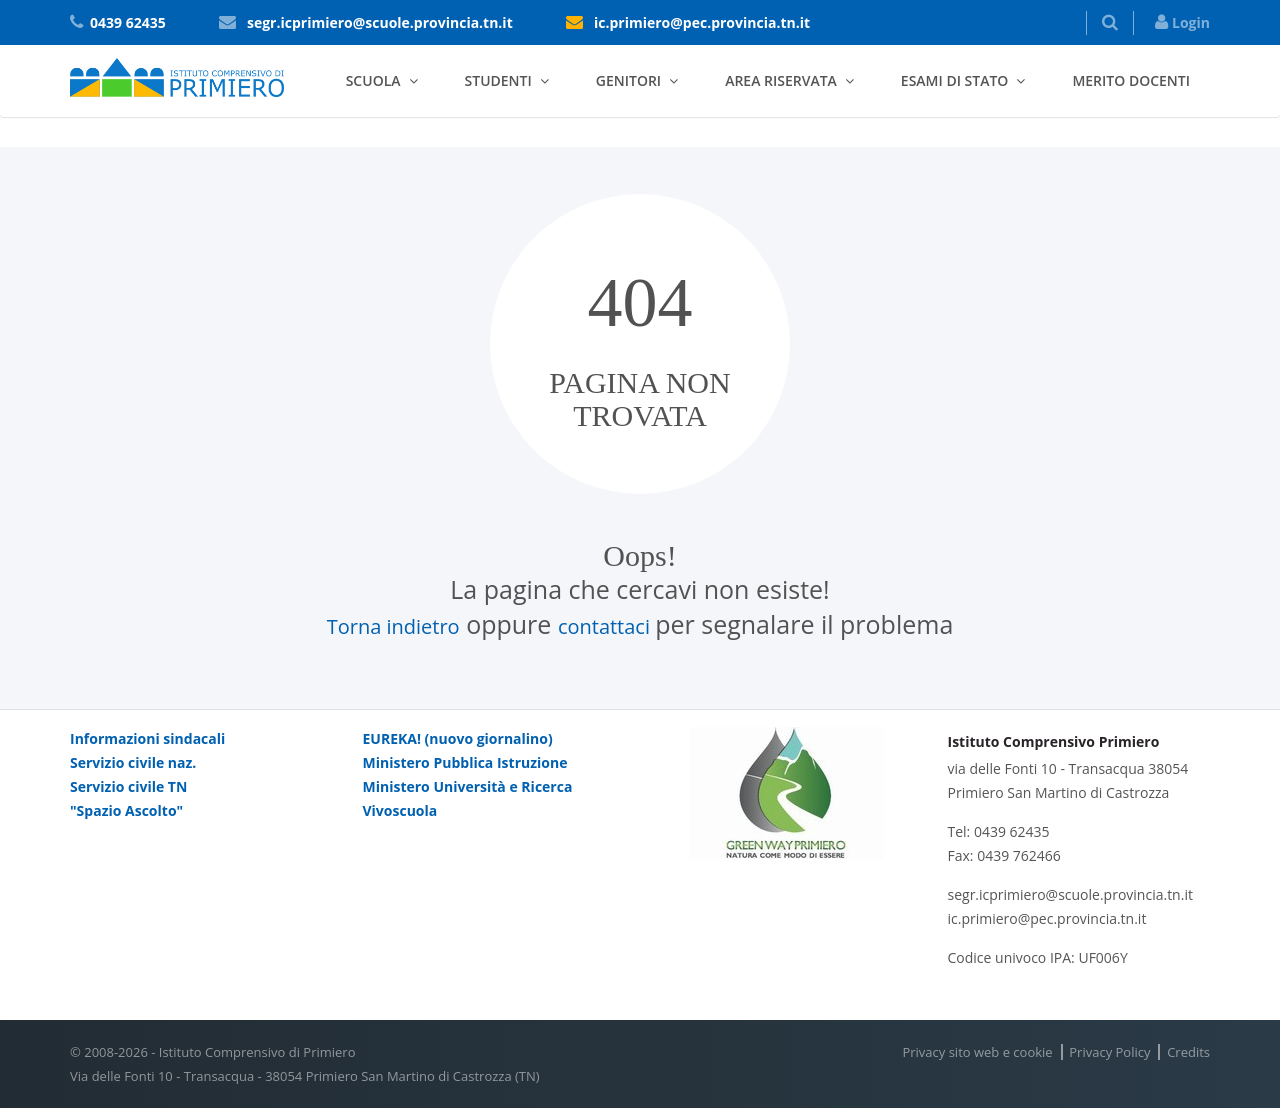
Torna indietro (393, 626)
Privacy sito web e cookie (977, 1052)
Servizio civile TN (128, 786)
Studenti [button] (498, 80)
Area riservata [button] (781, 80)
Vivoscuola (400, 810)
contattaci (606, 626)
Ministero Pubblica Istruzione (465, 762)
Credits (1188, 1052)
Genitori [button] (628, 80)
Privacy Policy (1109, 1052)
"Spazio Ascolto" (126, 810)
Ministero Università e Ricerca (468, 786)
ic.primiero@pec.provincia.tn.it (702, 22)
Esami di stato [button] (955, 80)
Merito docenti (1131, 80)
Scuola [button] (373, 80)
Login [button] (1182, 22)
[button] (1110, 23)
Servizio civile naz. (133, 762)
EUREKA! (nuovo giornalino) (458, 738)
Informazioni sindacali (147, 738)
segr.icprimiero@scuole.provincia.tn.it (380, 22)
